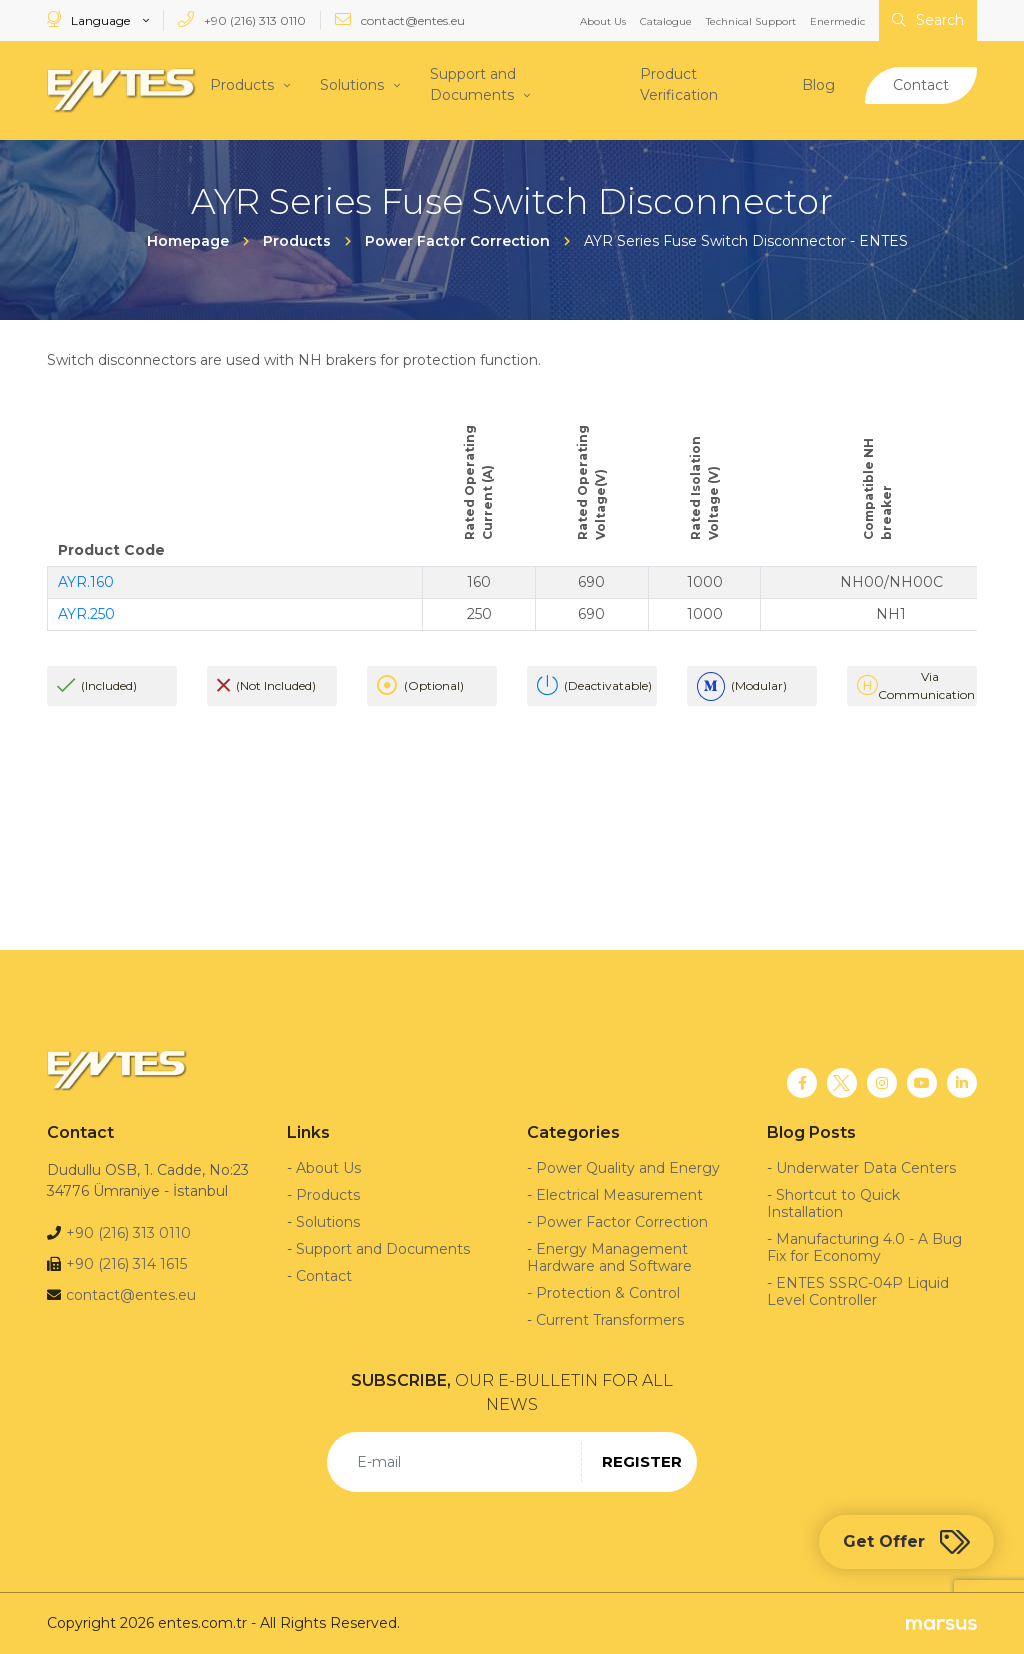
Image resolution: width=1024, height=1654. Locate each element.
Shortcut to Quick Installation (833, 1203)
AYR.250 (86, 614)
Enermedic (837, 21)
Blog (818, 84)
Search (928, 20)
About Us (603, 21)
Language (90, 19)
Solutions (352, 84)
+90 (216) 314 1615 (126, 1264)
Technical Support (751, 21)
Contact (921, 84)
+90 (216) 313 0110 (242, 19)
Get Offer (906, 1542)
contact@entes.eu (400, 19)
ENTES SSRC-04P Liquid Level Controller (858, 1291)
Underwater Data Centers (866, 1168)
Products (242, 84)
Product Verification (679, 84)
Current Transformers (610, 1320)
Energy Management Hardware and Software (609, 1257)
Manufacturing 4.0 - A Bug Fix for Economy (864, 1247)
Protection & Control (608, 1293)
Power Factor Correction (622, 1222)
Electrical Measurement (619, 1195)
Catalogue (666, 21)
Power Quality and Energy (628, 1168)
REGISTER (642, 1461)
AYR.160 (86, 582)
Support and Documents (473, 84)
